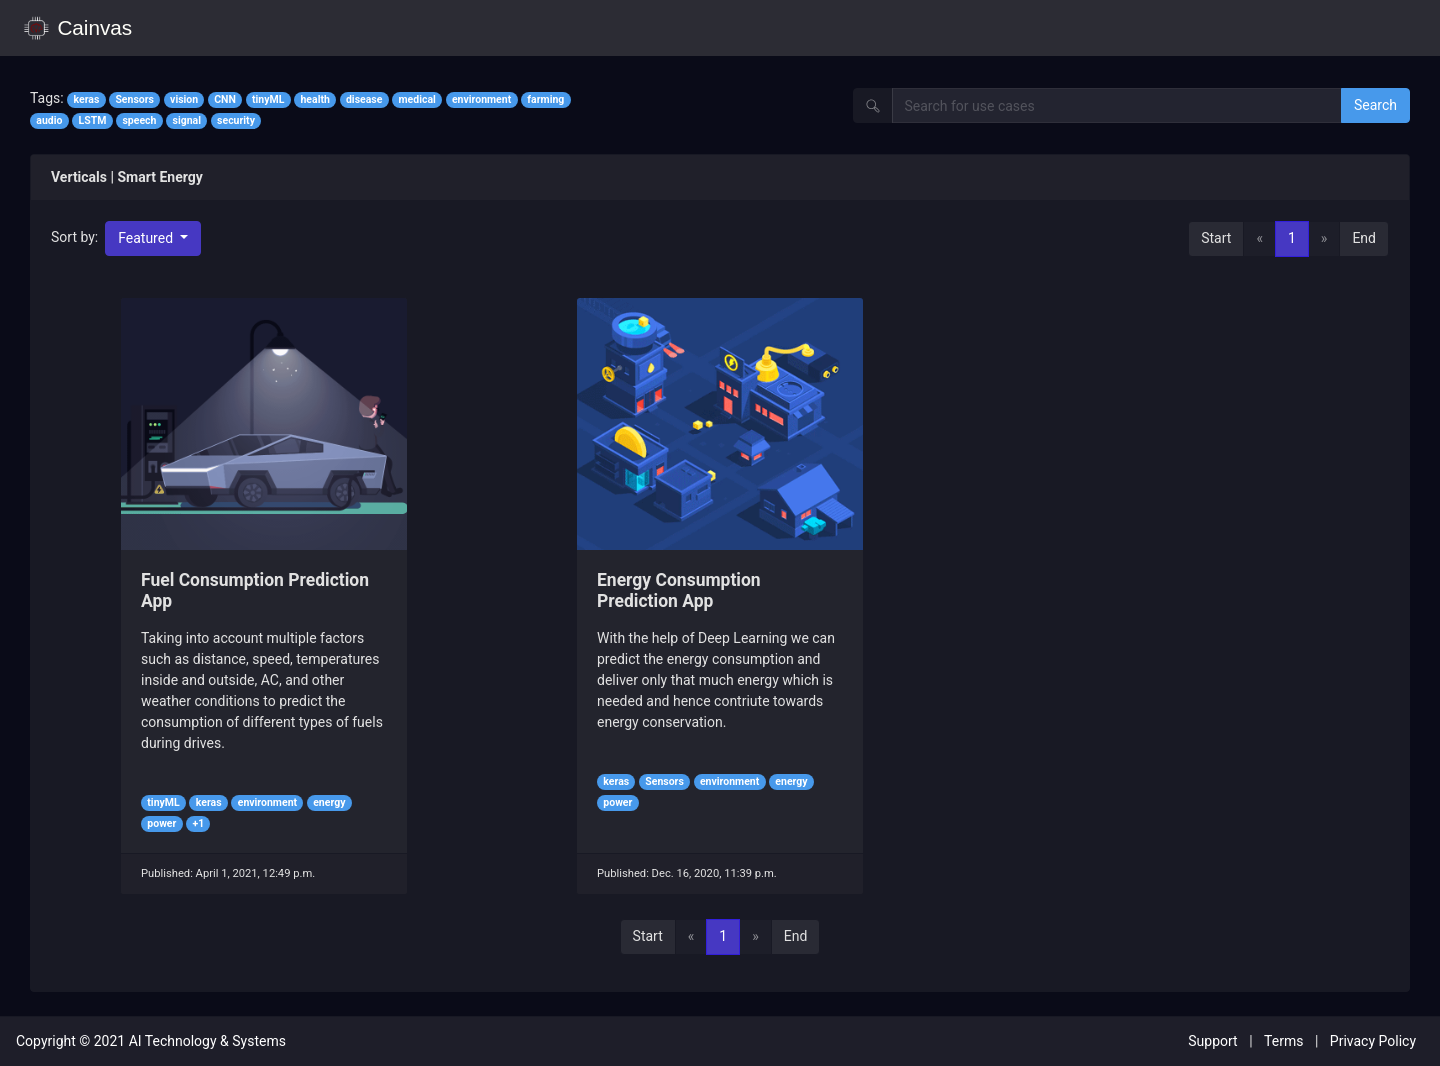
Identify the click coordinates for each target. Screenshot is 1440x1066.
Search (1375, 105)
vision (184, 99)
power (161, 823)
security (236, 120)
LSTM (93, 120)
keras (86, 99)
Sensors (134, 99)
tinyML (268, 99)
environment (481, 99)
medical (416, 99)
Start (1216, 238)
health (314, 99)
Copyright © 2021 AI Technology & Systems (151, 1041)
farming (545, 99)
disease (364, 99)
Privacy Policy (1373, 1041)
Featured (147, 238)
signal (187, 120)
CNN (225, 99)
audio (49, 120)
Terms (1283, 1041)
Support (1212, 1041)
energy (329, 802)
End (1364, 238)
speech (139, 120)
